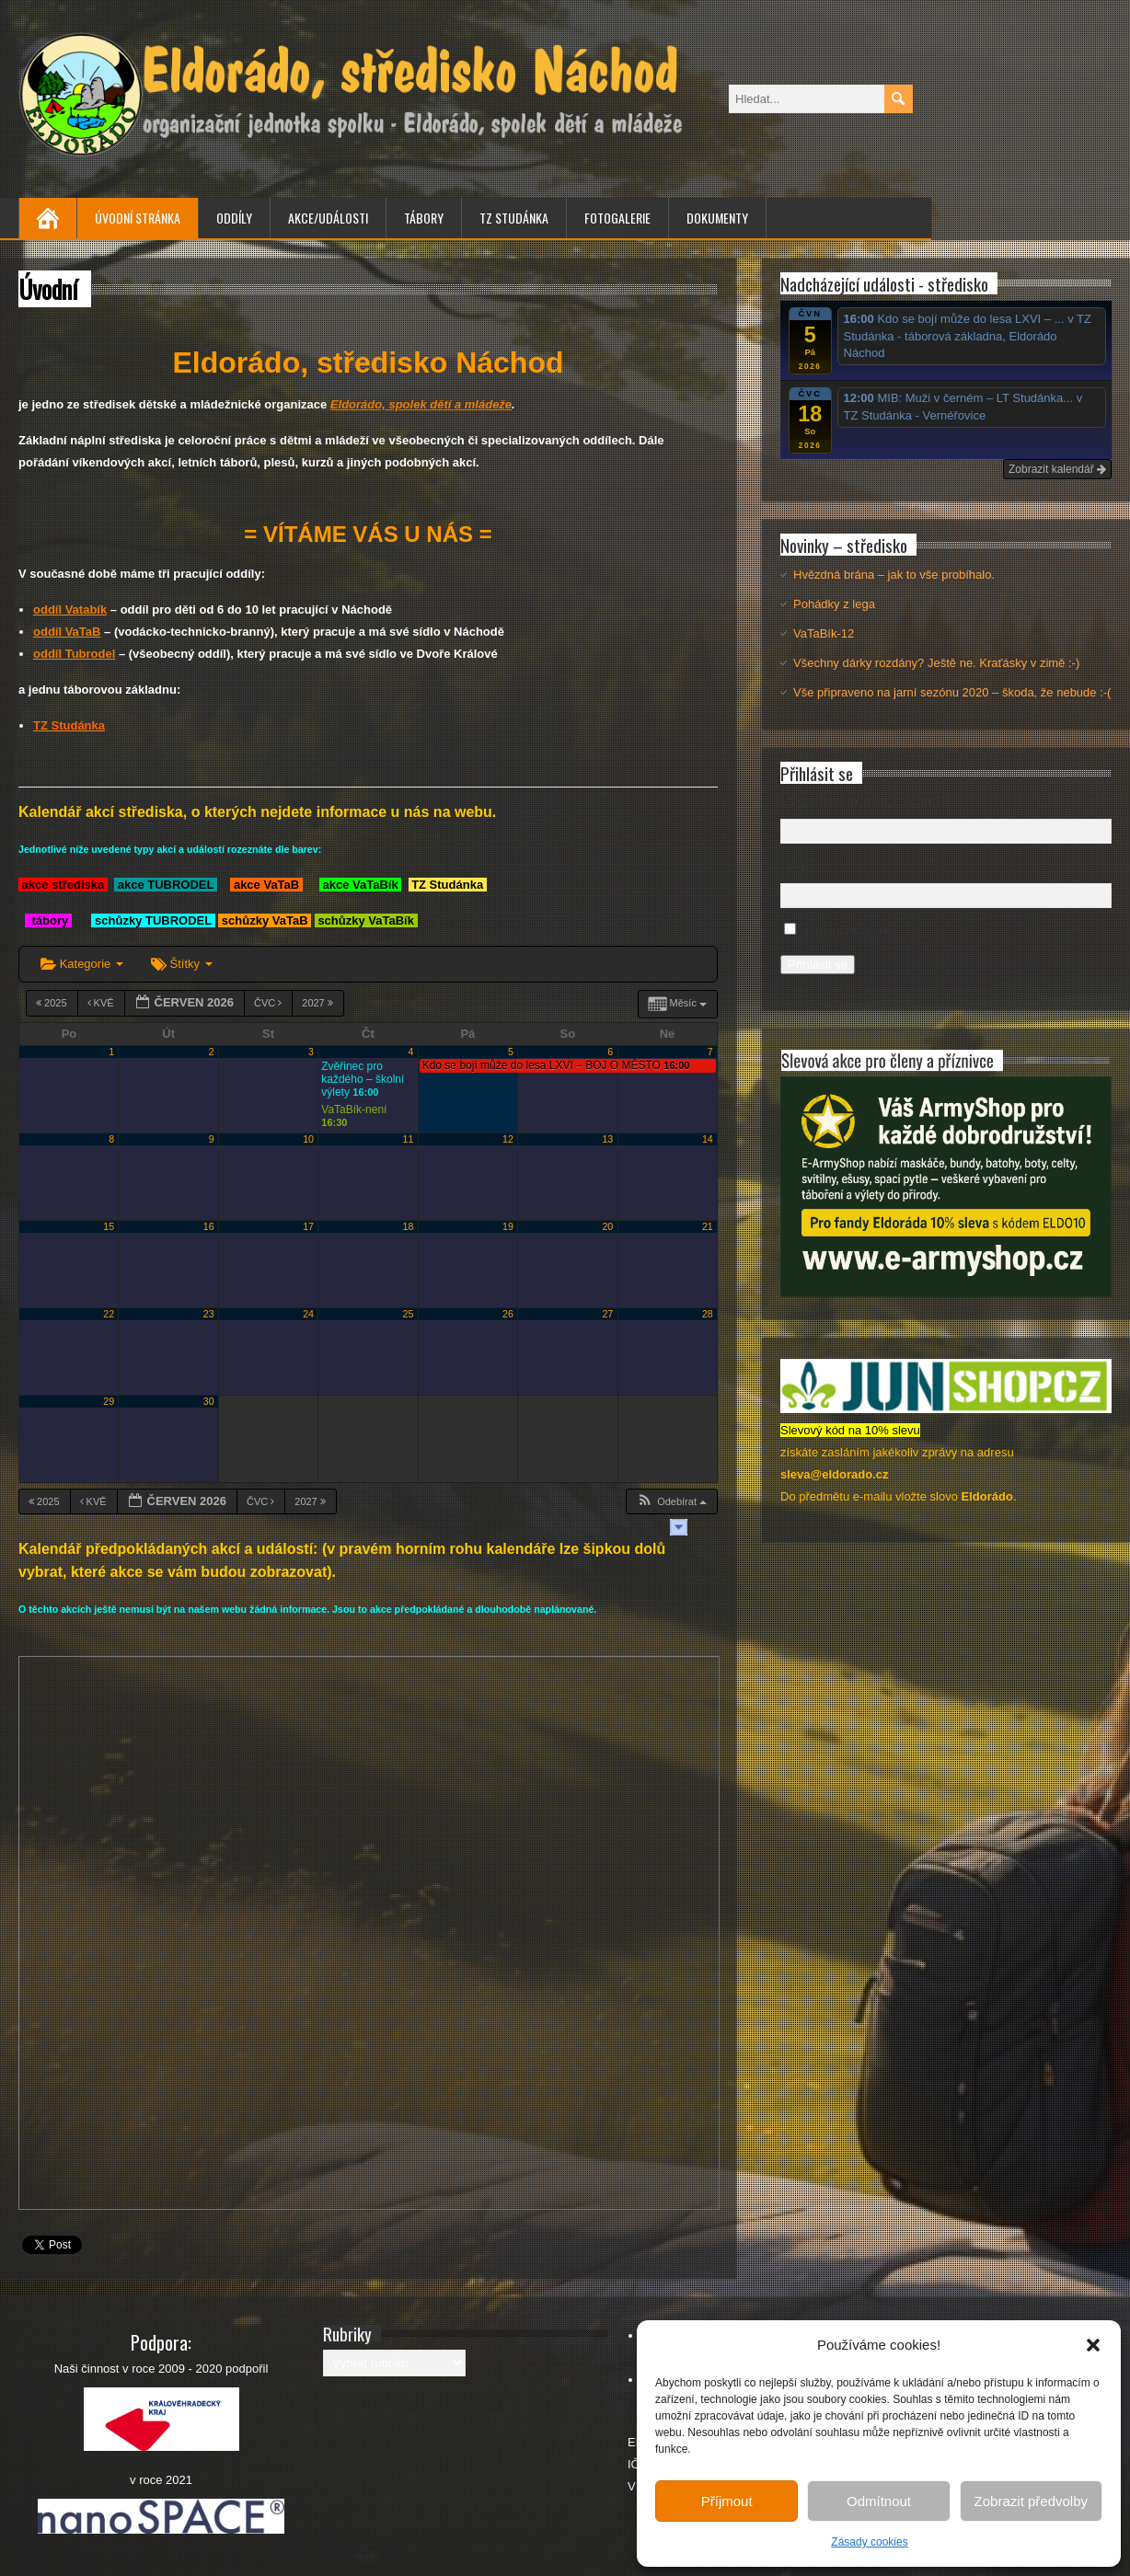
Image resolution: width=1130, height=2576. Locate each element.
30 (208, 1401)
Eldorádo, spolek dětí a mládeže (421, 404)
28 (707, 1313)
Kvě (102, 1002)
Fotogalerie (617, 217)
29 (108, 1401)
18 (408, 1226)
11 (408, 1138)
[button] (1093, 2345)
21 (707, 1226)
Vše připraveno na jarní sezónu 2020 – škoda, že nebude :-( (952, 692)
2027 (319, 1002)
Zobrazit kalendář (1057, 469)
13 (607, 1138)
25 (408, 1313)
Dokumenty (717, 217)
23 (208, 1313)
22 (108, 1313)
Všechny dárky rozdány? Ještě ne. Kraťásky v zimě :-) (936, 663)
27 (607, 1313)
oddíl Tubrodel (74, 654)
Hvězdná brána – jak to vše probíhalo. (894, 574)
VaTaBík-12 (823, 633)
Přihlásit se (818, 965)
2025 (53, 1002)
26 (507, 1313)
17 (308, 1226)
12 (507, 1138)
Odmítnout (879, 2501)
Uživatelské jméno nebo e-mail (861, 801)
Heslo (795, 866)
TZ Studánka (513, 217)
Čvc (269, 1002)
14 (707, 1138)
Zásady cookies (869, 2542)
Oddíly (234, 217)
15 (108, 1226)
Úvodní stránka (137, 217)
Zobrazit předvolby (1031, 2501)
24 (308, 1313)
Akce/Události (328, 217)
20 (607, 1226)
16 (208, 1226)
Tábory (424, 217)
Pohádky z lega (834, 604)
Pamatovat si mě (847, 930)
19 (507, 1226)
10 (308, 1138)
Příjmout (727, 2501)
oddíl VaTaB (66, 631)
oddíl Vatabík (70, 609)
